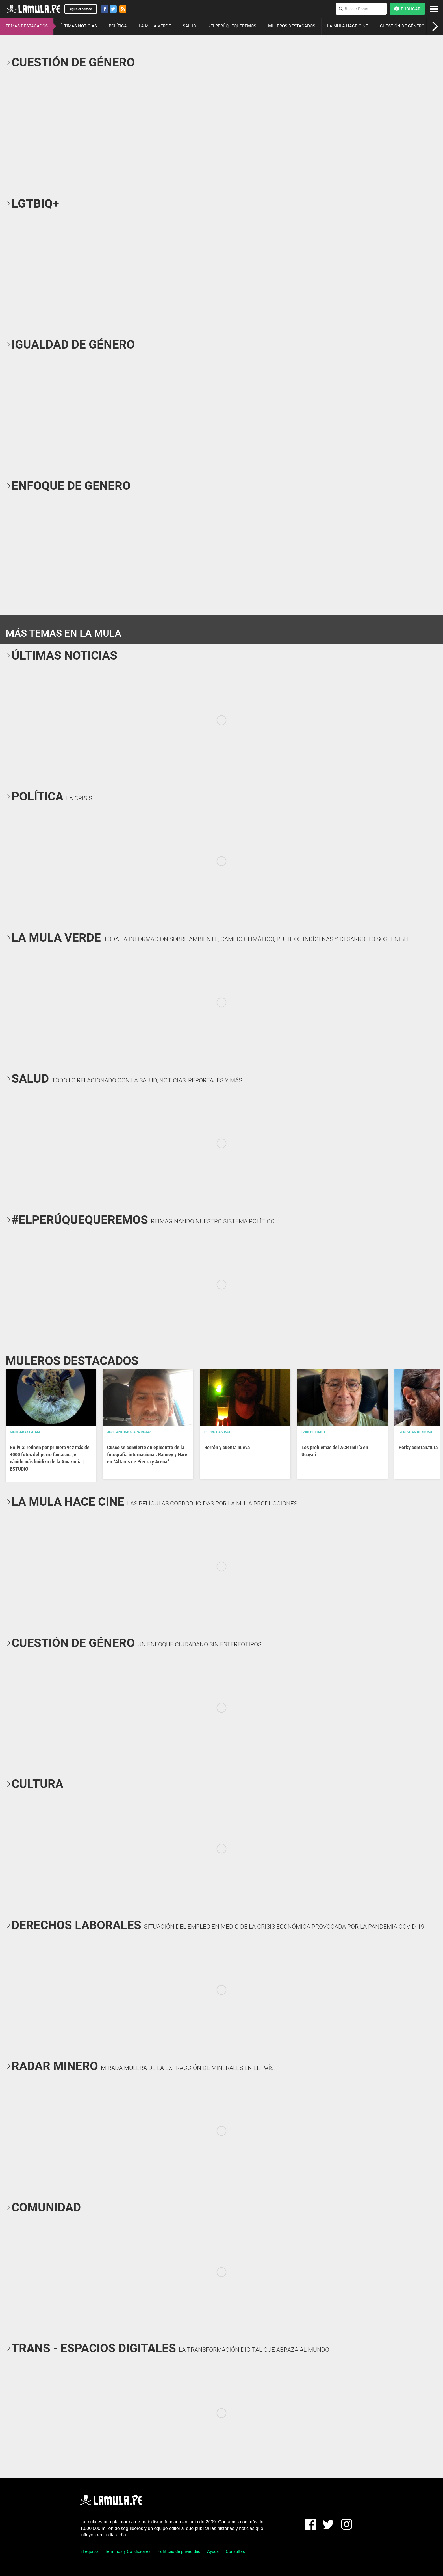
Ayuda (213, 2551)
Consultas (235, 2551)
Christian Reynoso (415, 1432)
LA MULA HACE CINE (347, 26)
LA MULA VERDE (155, 26)
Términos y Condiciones (128, 2551)
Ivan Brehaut (313, 1432)
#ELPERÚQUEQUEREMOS (232, 26)
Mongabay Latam (25, 1432)
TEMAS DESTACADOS (27, 26)
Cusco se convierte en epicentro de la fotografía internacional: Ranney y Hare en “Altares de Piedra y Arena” (147, 1454)
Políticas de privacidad (179, 2551)
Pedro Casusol (217, 1432)
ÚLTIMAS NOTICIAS (78, 26)
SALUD (189, 26)
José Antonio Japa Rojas (129, 1432)
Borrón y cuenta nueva (227, 1447)
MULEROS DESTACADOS (291, 26)
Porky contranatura (418, 1447)
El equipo (89, 2551)
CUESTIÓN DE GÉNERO (402, 26)
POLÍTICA (118, 26)
